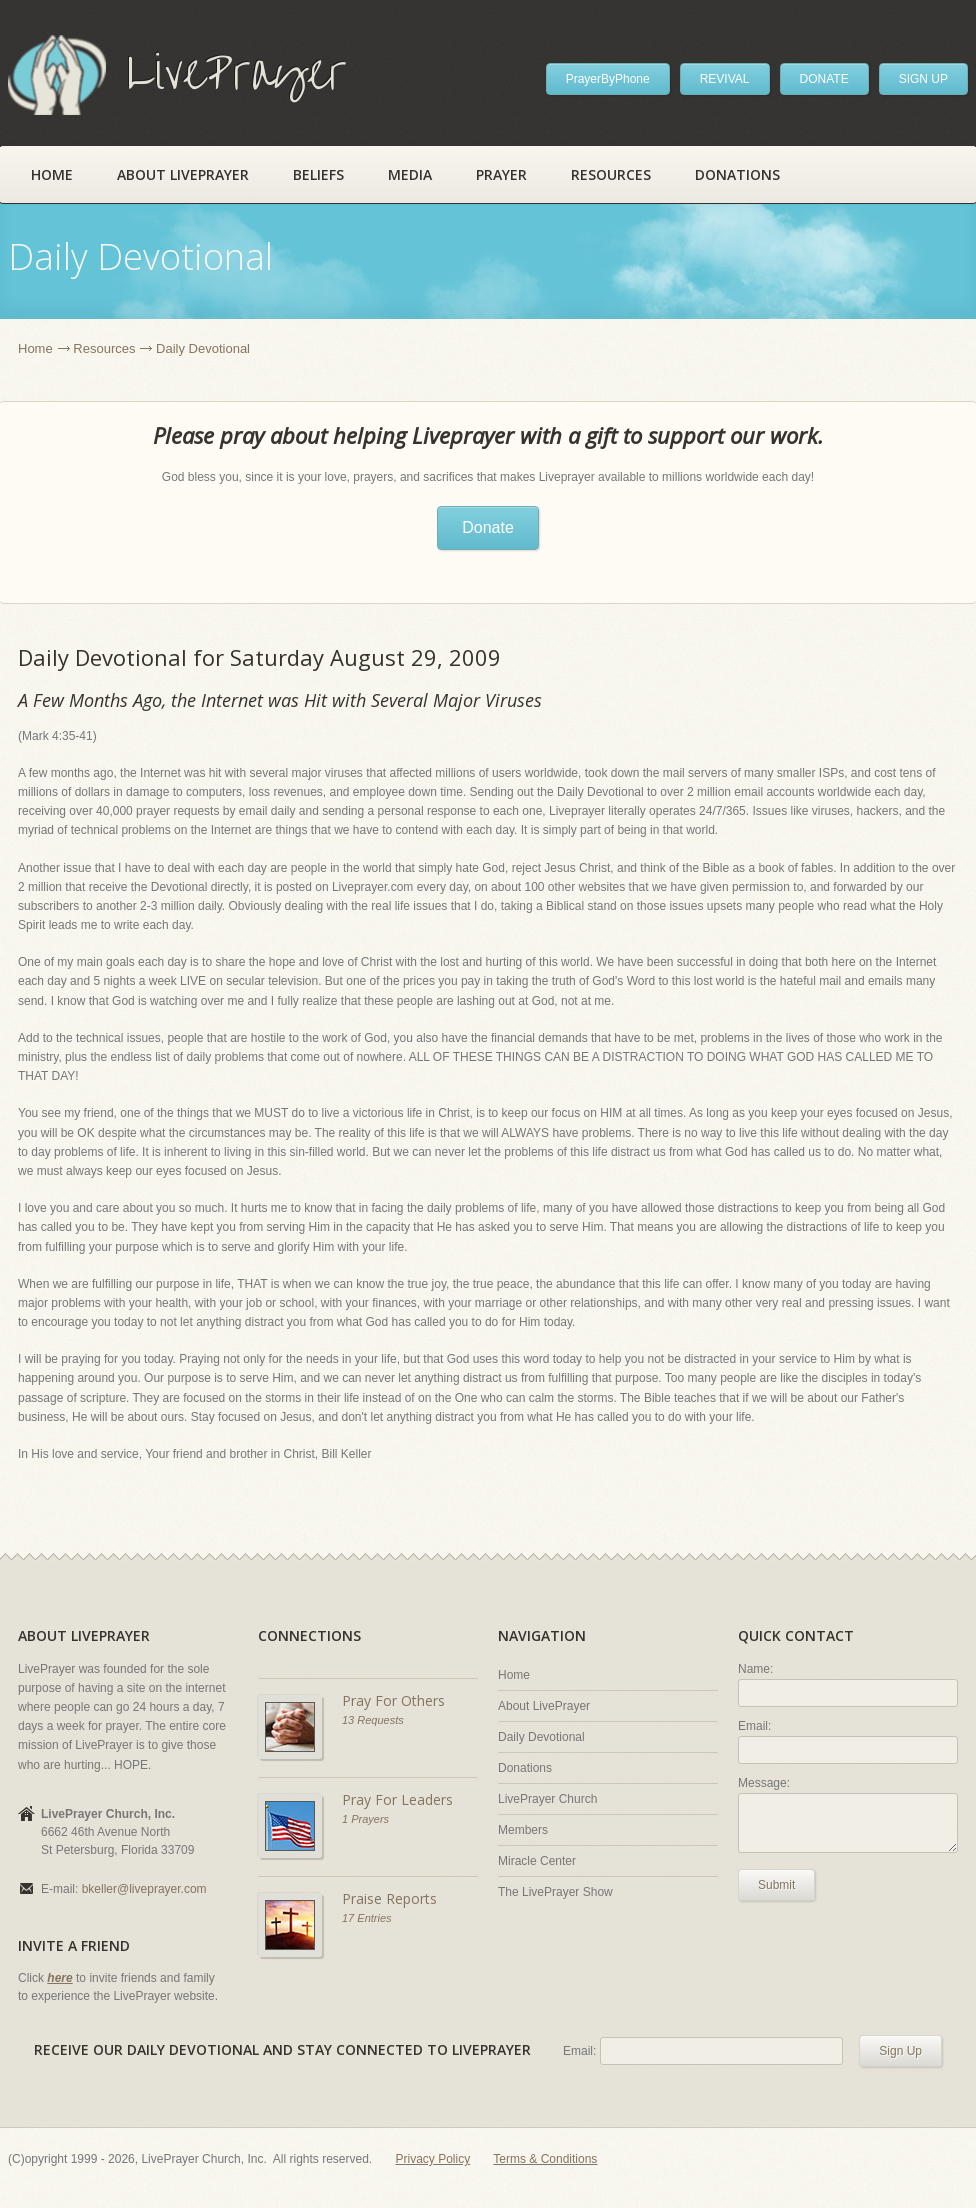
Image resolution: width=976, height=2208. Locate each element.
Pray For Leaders (397, 1799)
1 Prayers (365, 1819)
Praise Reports (389, 1898)
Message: (764, 1783)
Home (52, 174)
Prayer (501, 174)
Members (523, 1830)
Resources (611, 174)
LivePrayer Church (547, 1799)
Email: (754, 1726)
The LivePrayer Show (555, 1892)
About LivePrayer (183, 174)
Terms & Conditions (545, 2159)
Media (410, 174)
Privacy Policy (433, 2159)
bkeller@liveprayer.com (144, 1889)
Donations (737, 174)
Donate (488, 527)
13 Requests (373, 1720)
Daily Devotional (541, 1737)
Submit (776, 1885)
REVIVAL (725, 79)
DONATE (824, 79)
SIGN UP (923, 79)
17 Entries (367, 1918)
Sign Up (900, 2051)
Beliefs (318, 174)
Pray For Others (393, 1700)
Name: (755, 1669)
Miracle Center (537, 1861)
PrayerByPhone (608, 79)
